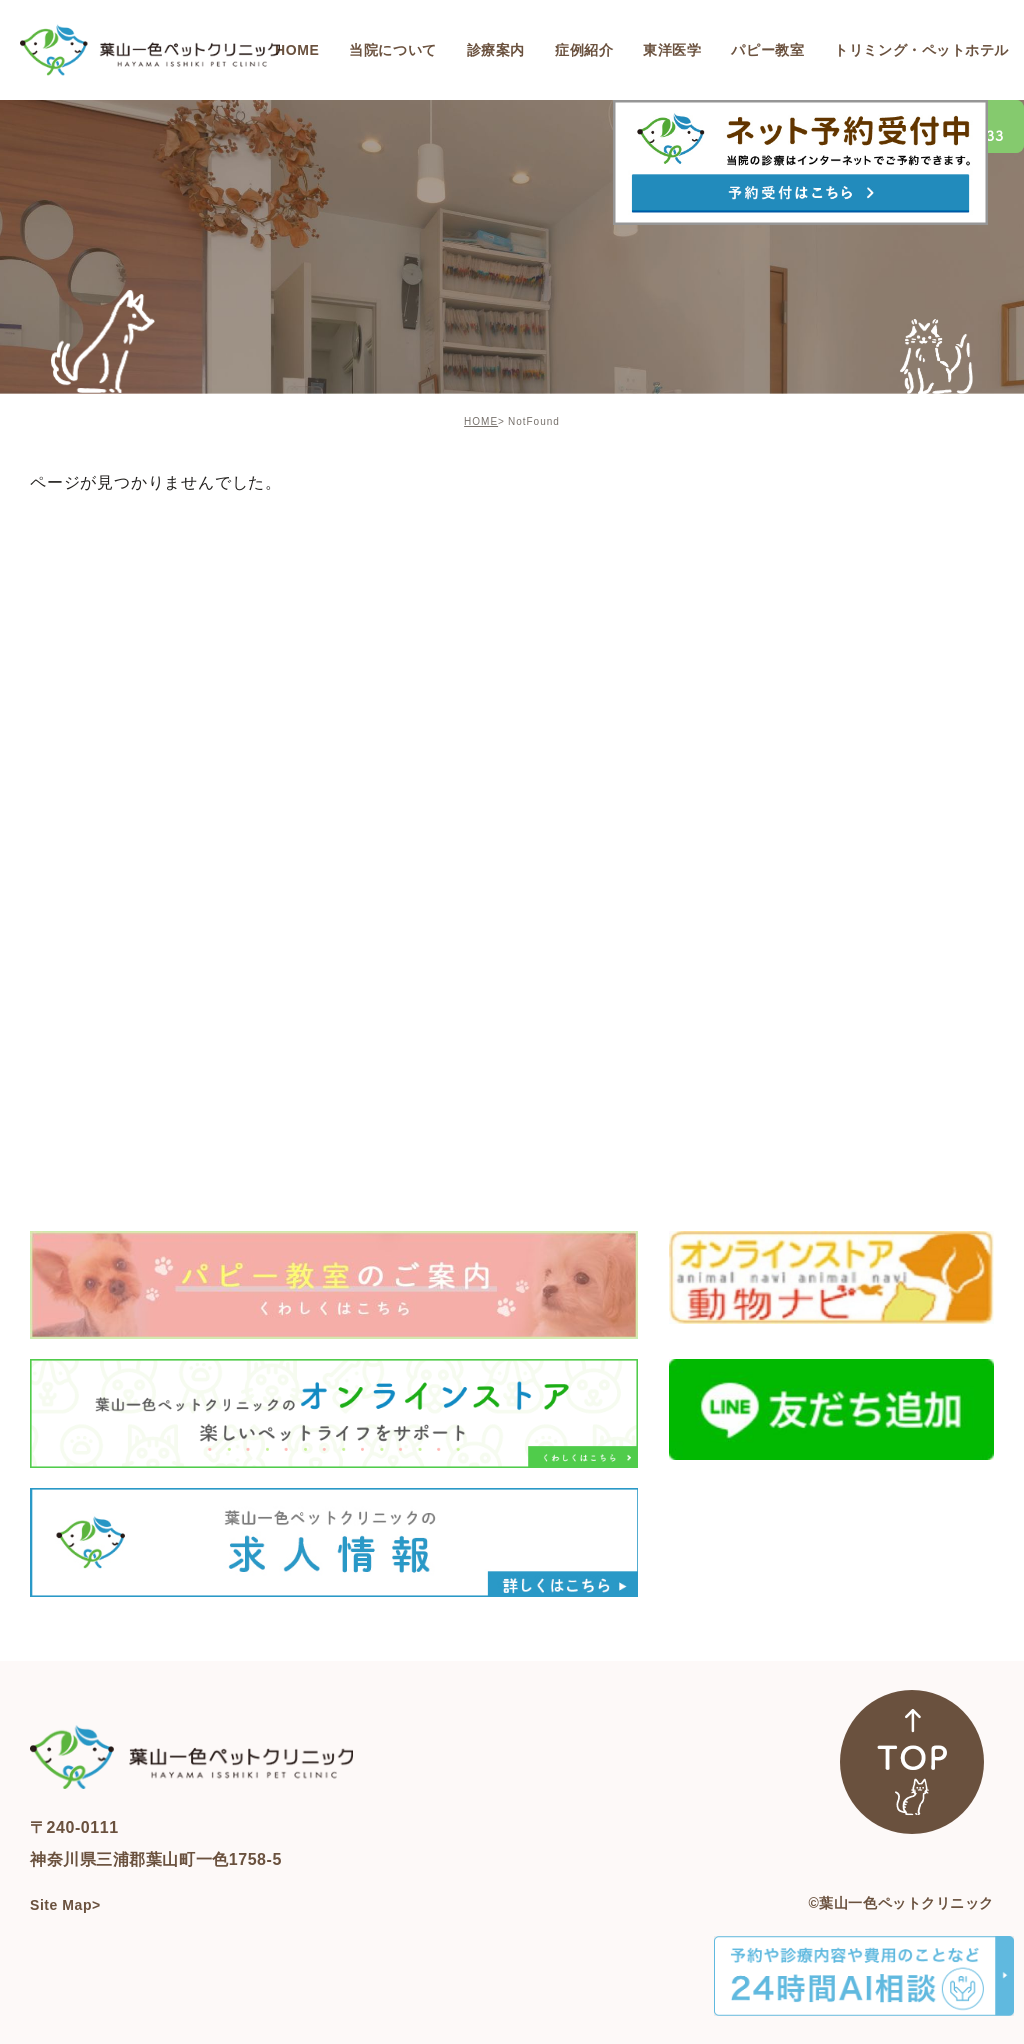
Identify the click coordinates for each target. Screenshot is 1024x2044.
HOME (481, 421)
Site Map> (65, 1905)
